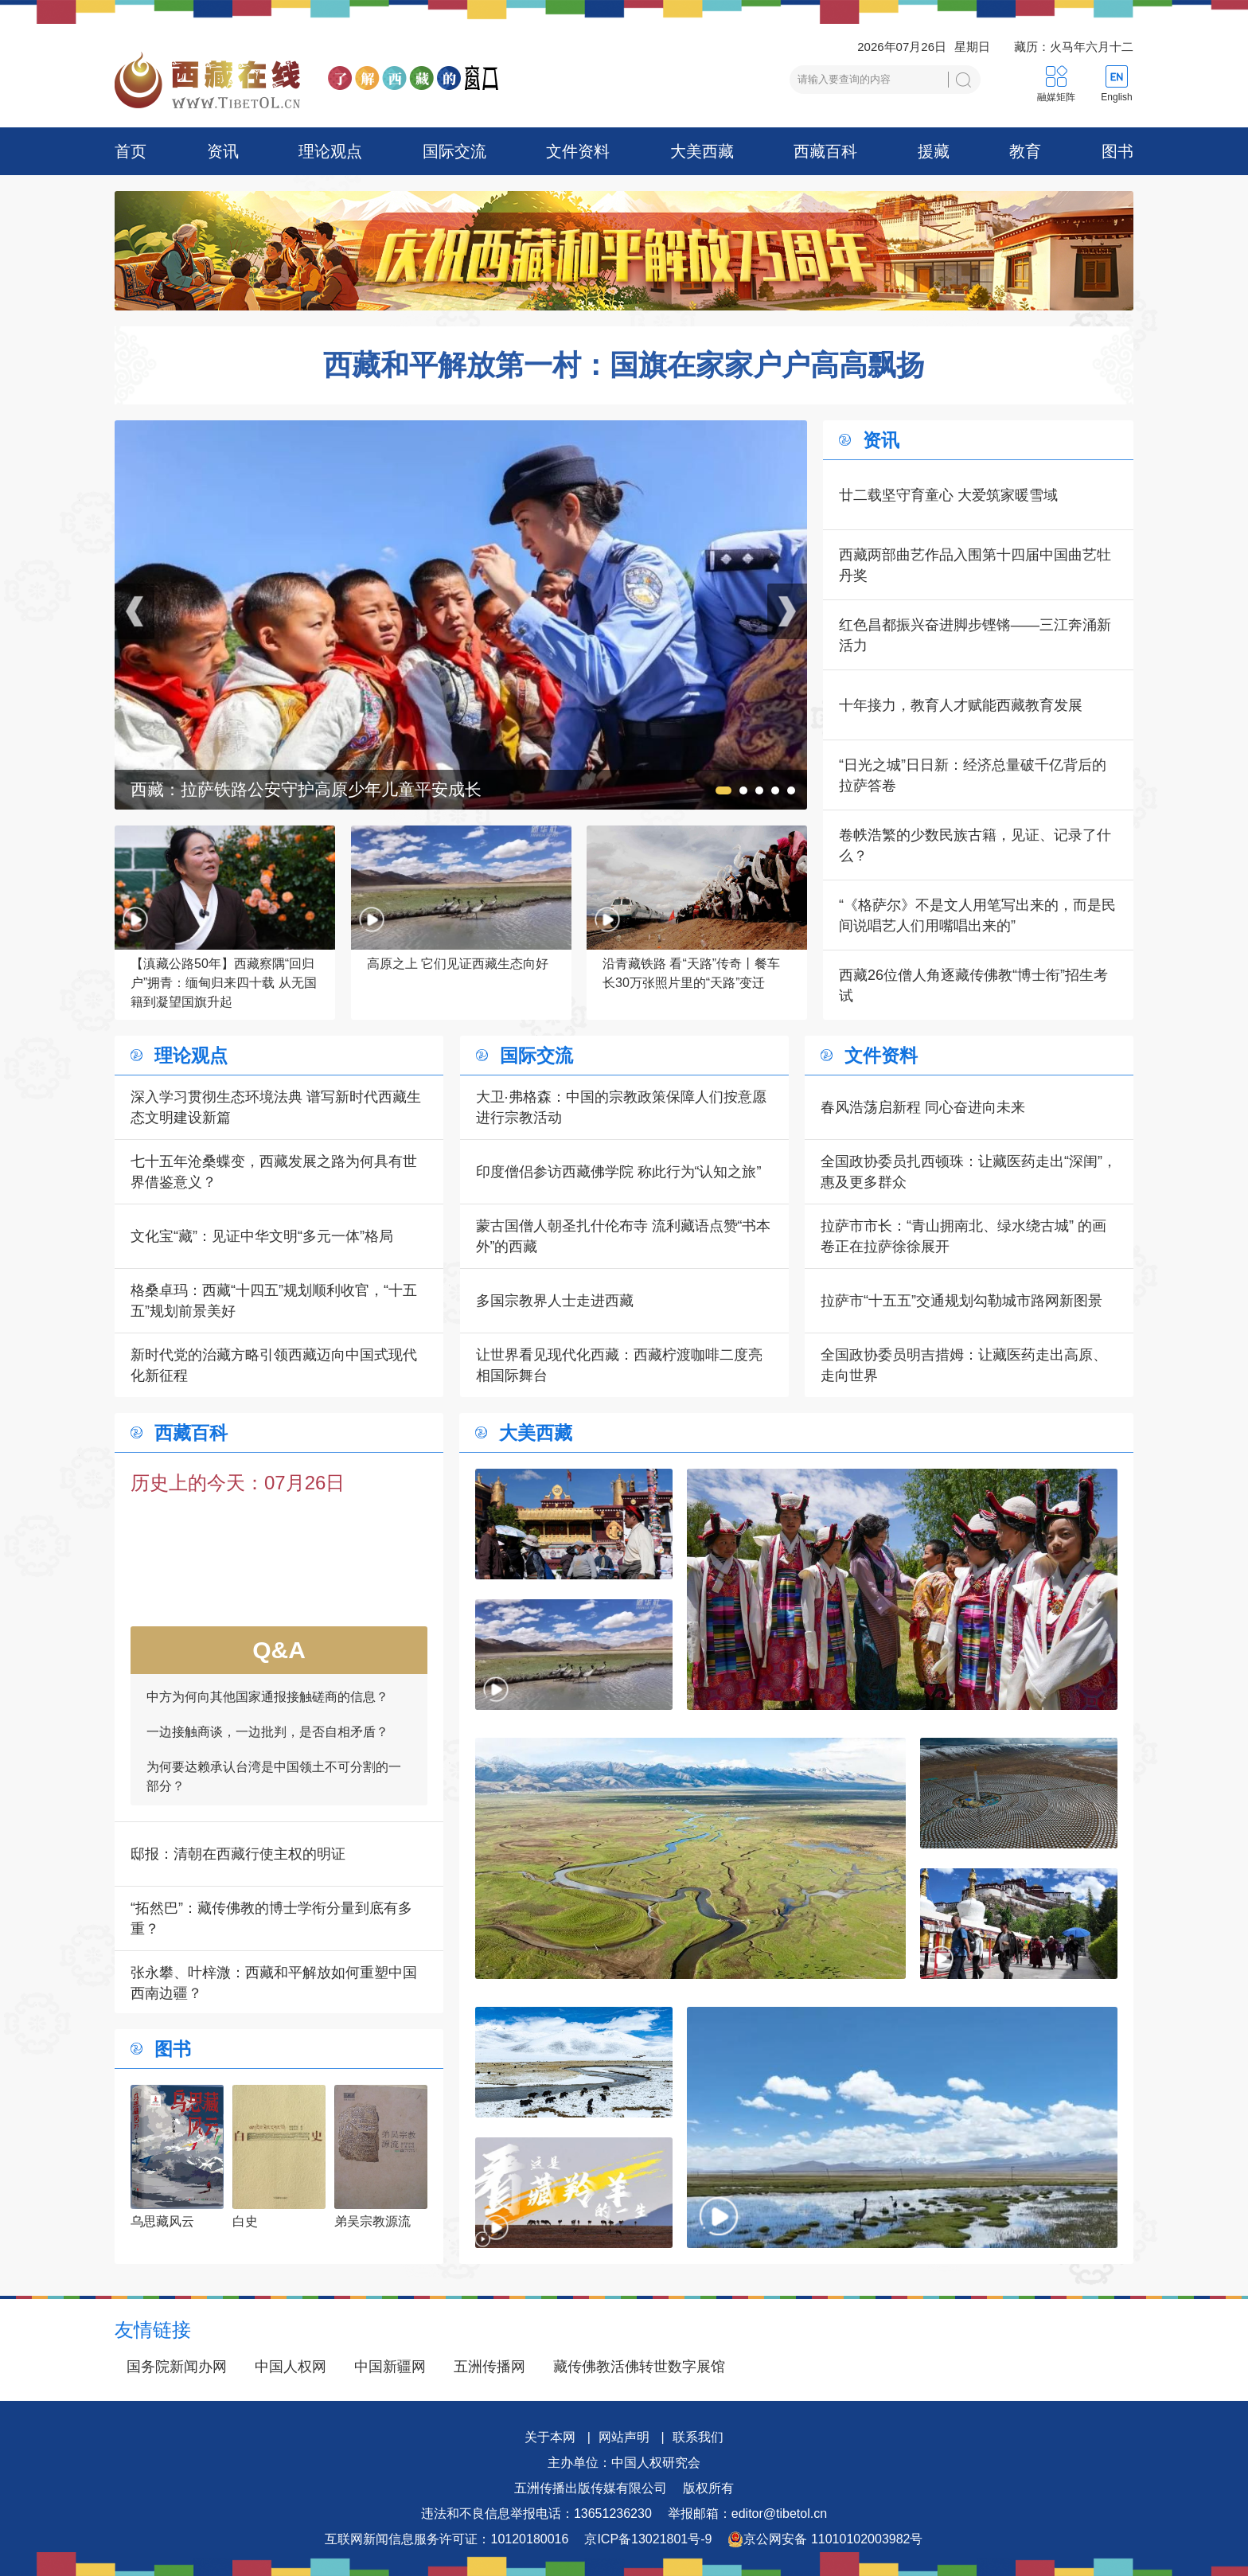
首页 (130, 151)
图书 (1117, 151)
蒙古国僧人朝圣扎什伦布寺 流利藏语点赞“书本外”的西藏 (623, 1236)
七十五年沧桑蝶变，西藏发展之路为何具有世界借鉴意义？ (274, 1171)
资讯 (223, 151)
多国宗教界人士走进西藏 (555, 1301)
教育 (1025, 151)
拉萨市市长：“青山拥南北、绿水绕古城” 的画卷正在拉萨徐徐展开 (963, 1236)
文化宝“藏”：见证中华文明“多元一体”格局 (262, 1236)
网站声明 (624, 2437)
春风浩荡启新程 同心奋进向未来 (923, 1107)
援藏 (934, 151)
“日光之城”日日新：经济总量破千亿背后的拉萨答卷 (972, 775)
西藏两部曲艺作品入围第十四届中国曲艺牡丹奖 (975, 565)
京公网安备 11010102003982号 (824, 2539)
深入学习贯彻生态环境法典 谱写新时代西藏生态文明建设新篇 (276, 1107)
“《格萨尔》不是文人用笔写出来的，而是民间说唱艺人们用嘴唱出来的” (977, 915)
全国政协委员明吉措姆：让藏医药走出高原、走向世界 (964, 1365)
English (1116, 97)
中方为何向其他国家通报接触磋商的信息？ (267, 1714)
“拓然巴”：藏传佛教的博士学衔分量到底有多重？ (271, 1918)
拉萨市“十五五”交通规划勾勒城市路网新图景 (961, 1301)
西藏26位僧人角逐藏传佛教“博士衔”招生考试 (973, 985)
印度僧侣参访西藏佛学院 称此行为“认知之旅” (619, 1172)
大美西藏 (702, 151)
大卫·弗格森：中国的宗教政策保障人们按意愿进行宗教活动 (621, 1107)
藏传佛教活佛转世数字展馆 (639, 2367)
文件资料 (578, 151)
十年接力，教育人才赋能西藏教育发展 (960, 705)
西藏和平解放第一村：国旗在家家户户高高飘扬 (624, 365)
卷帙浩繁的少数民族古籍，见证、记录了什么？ (975, 845)
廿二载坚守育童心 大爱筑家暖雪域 (948, 495)
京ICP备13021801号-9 (648, 2539)
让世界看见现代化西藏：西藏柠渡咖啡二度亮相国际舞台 (619, 1365)
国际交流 (454, 151)
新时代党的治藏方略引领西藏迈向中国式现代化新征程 (274, 1365)
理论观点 (330, 151)
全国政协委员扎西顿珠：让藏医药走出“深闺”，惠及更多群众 (969, 1171)
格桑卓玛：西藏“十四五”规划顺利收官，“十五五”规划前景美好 (274, 1300)
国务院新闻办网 (177, 2367)
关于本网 (550, 2437)
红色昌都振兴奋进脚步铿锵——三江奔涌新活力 (975, 635)
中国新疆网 (390, 2367)
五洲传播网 (489, 2367)
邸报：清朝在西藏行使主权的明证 (238, 1854)
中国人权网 (290, 2367)
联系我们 (698, 2437)
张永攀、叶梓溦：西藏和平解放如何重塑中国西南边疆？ (274, 1983)
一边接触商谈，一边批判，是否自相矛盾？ (267, 1749)
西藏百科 (825, 151)
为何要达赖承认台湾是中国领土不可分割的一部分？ (273, 1794)
